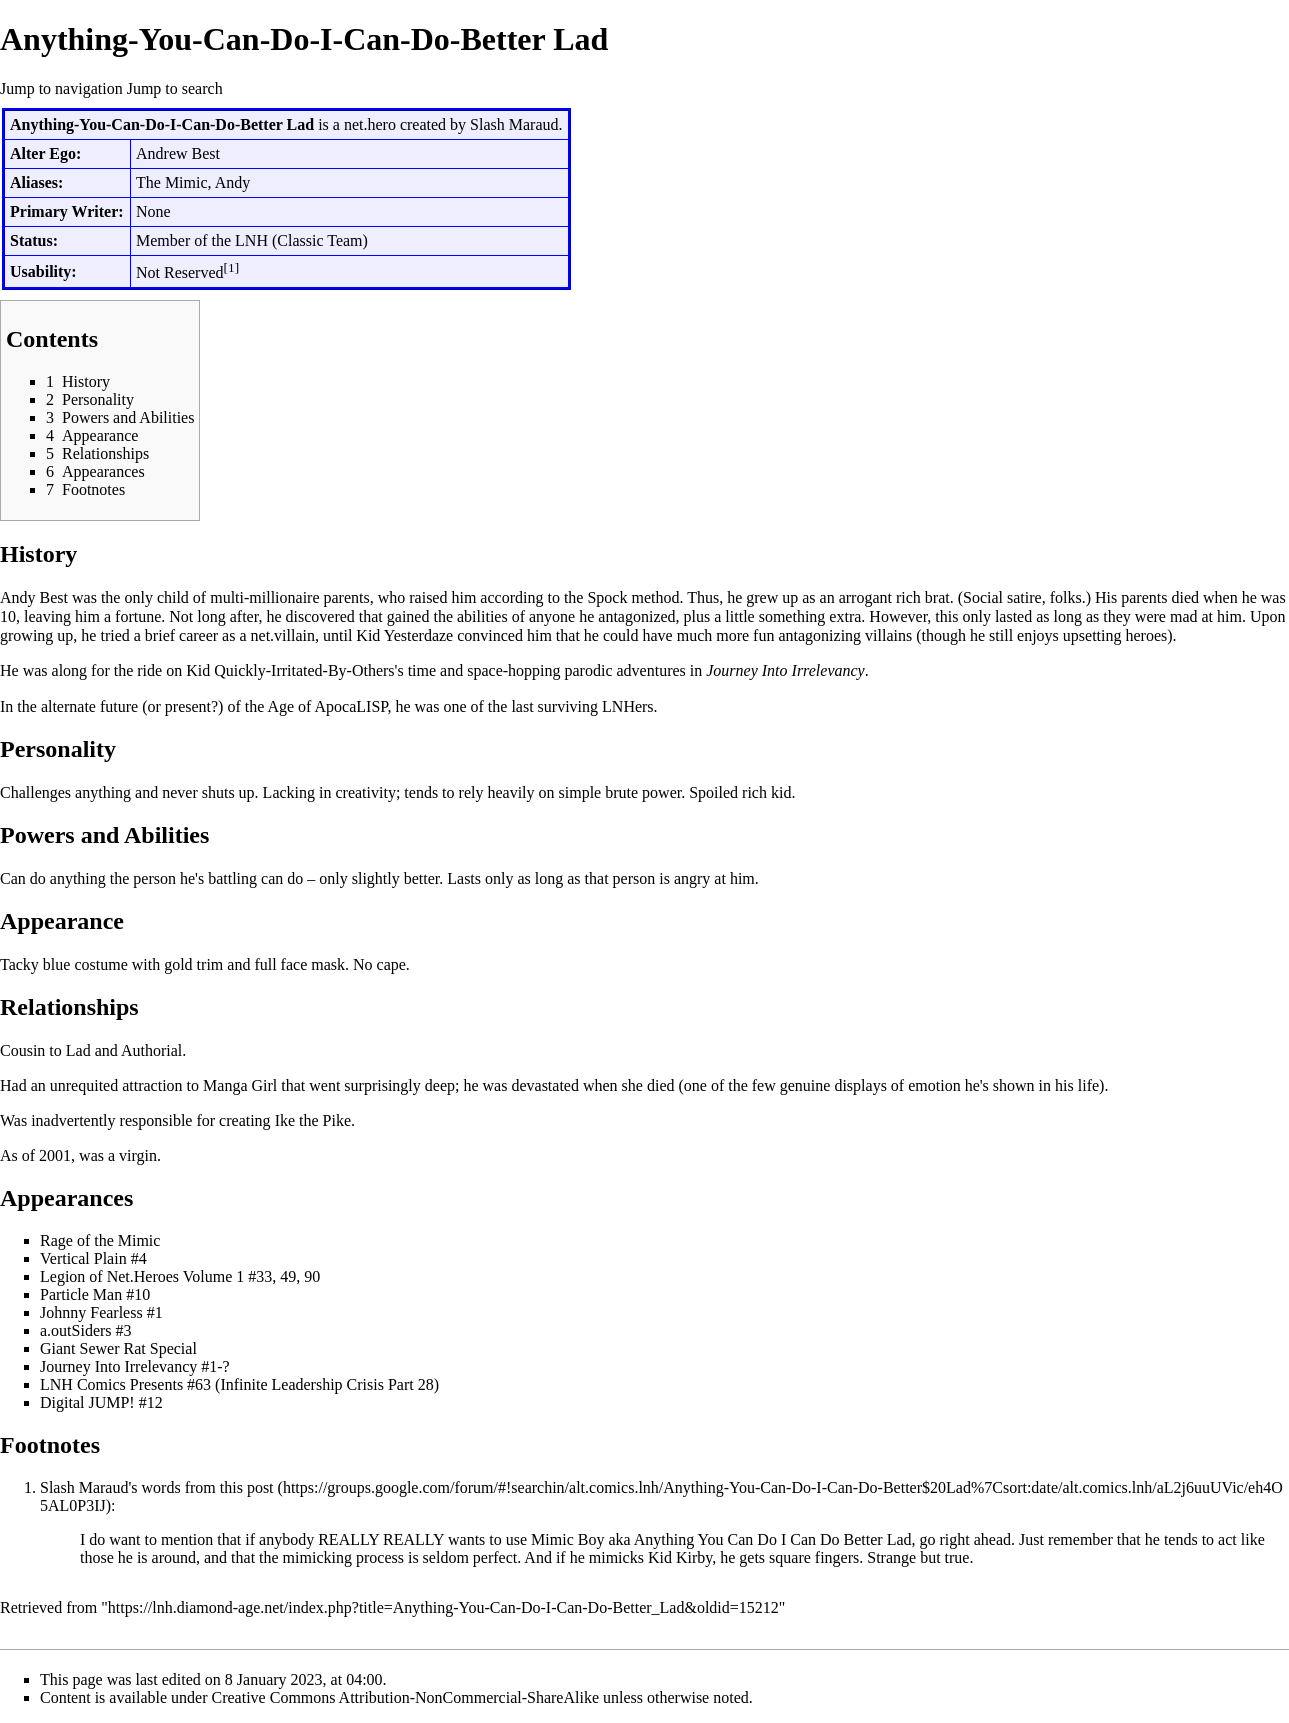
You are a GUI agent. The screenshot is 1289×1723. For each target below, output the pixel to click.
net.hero (370, 124)
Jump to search (175, 88)
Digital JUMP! (87, 1402)
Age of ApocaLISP (327, 706)
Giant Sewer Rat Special (118, 1348)
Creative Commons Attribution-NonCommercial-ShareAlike (405, 1697)
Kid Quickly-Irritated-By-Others (290, 670)
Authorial (151, 1050)
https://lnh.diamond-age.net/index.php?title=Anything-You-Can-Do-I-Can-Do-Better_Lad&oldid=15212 (443, 1607)
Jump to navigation (61, 88)
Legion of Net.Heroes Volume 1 (142, 1276)
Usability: (43, 271)
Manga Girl (240, 1085)
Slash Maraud (514, 124)
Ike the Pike (313, 1120)
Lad (78, 1050)
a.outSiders (76, 1330)
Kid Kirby (680, 1557)
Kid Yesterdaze (404, 635)
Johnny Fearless (91, 1312)
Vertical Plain (83, 1258)
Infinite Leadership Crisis (302, 1384)
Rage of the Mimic (100, 1240)
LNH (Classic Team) (301, 240)
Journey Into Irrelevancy (785, 670)
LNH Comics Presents (111, 1384)
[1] (232, 267)
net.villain (283, 635)
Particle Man (81, 1294)
